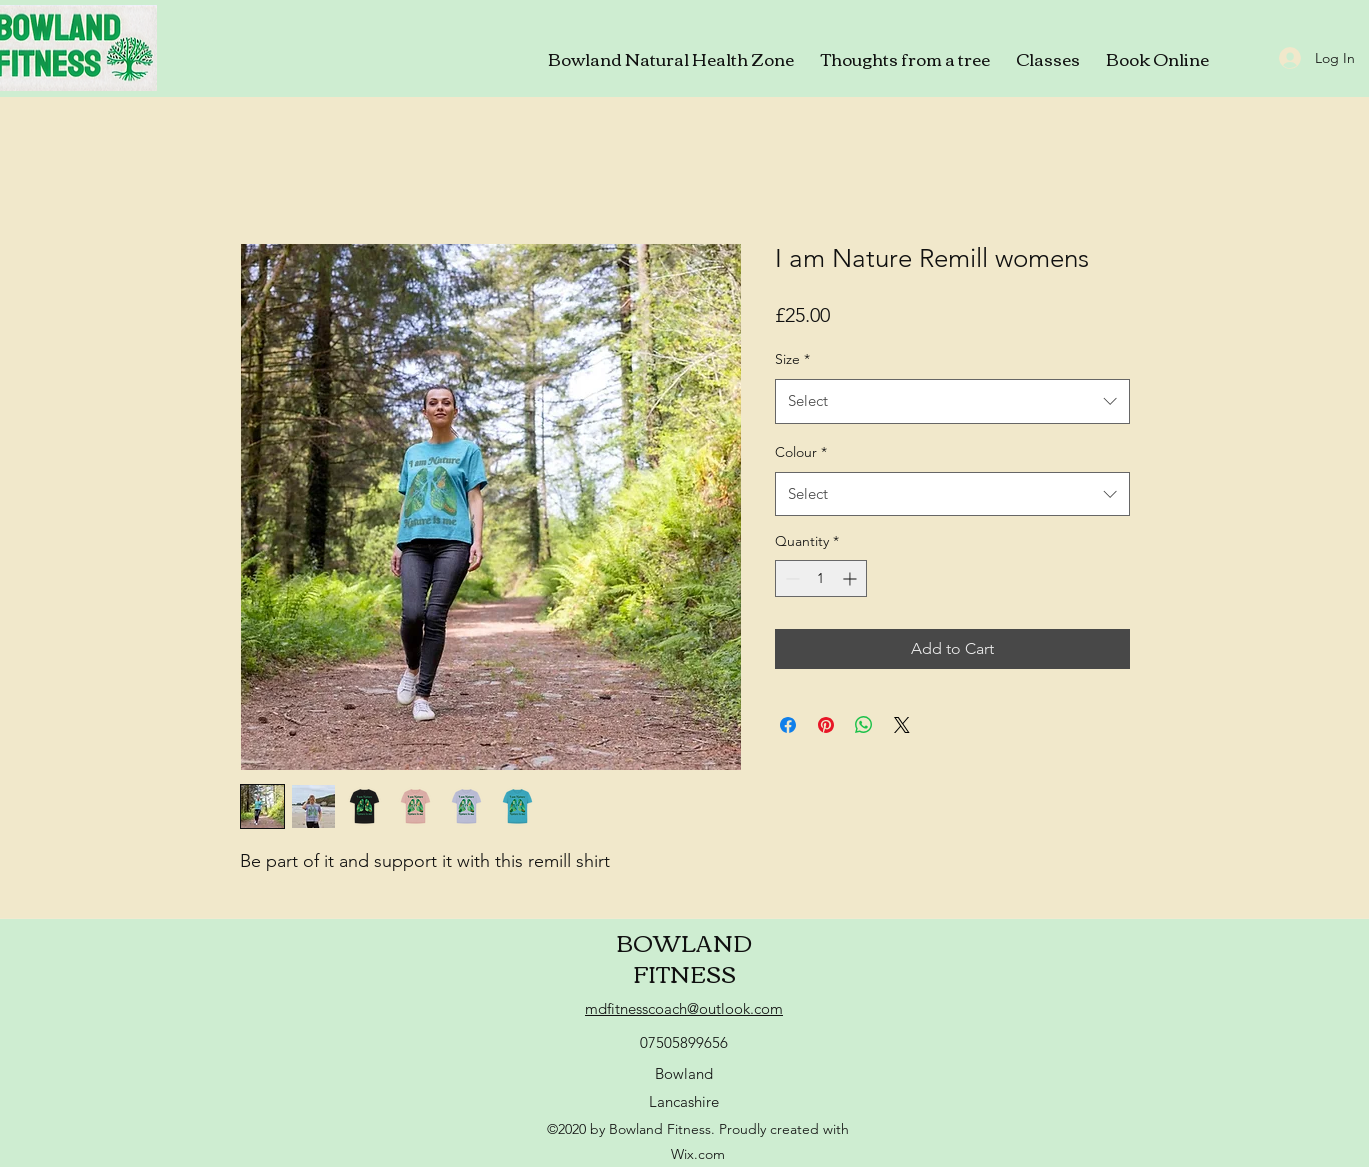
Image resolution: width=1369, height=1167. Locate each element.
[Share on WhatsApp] (864, 725)
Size (792, 359)
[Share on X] (902, 725)
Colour (801, 452)
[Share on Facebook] (788, 725)
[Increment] (851, 578)
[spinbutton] (821, 578)
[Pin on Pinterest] (826, 725)
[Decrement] (790, 578)
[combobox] (952, 401)
